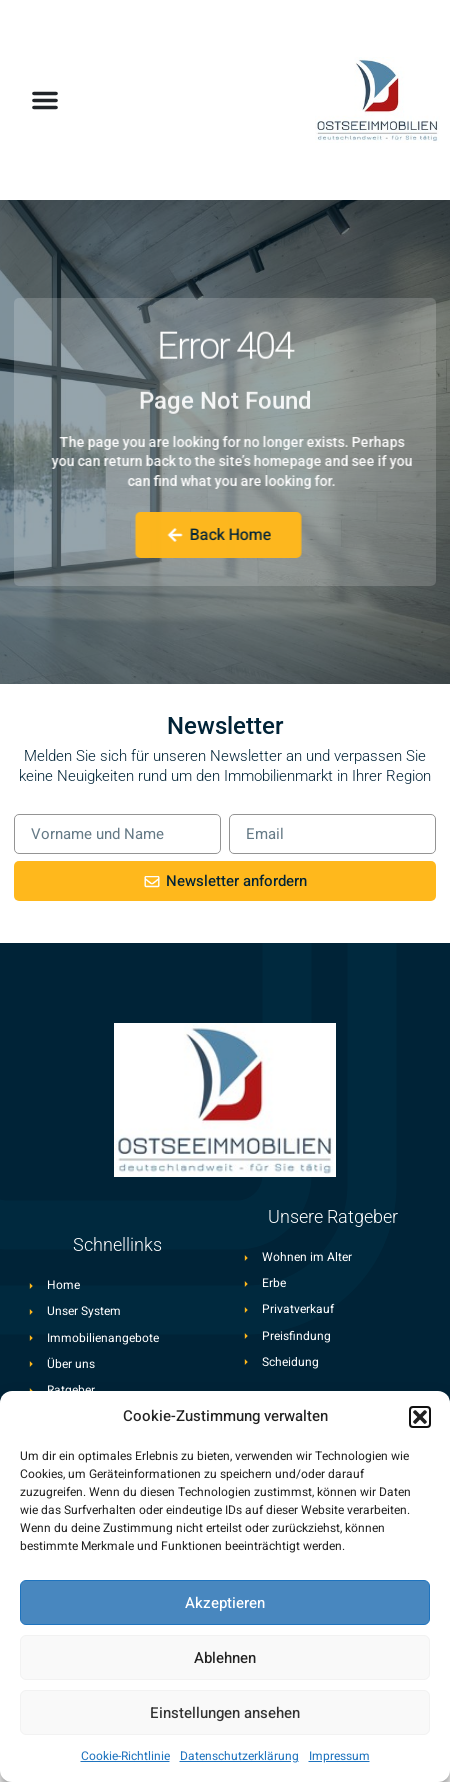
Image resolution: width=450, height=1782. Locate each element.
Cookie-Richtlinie (125, 1756)
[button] (420, 1417)
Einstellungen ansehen (225, 1713)
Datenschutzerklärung (239, 1756)
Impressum (339, 1756)
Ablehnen (225, 1658)
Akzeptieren (225, 1603)
